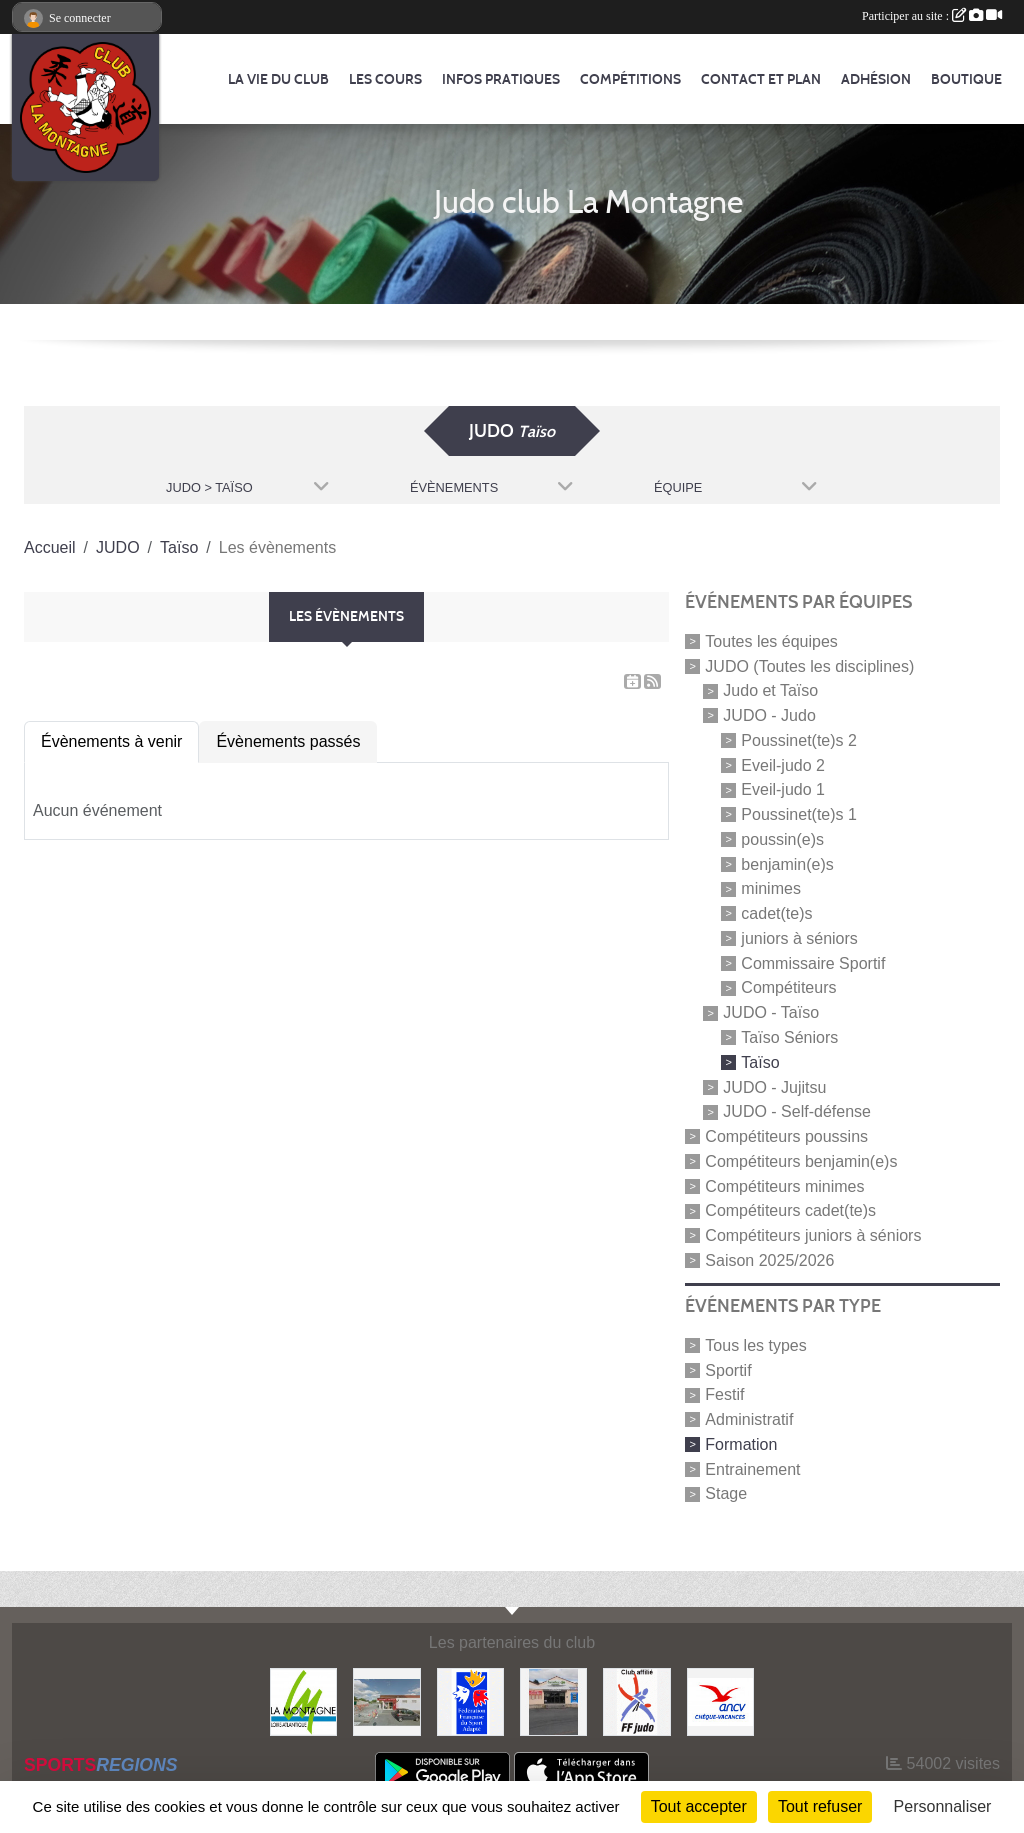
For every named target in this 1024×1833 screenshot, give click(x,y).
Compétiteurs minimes (784, 1185)
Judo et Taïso (770, 690)
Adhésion (876, 79)
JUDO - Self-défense (797, 1111)
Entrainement (752, 1468)
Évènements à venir (111, 741)
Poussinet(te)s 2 (799, 740)
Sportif (728, 1369)
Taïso (760, 1062)
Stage (726, 1493)
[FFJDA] (636, 1700)
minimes (771, 888)
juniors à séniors (799, 938)
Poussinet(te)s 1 (799, 814)
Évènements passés (288, 741)
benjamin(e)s (787, 863)
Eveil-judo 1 (783, 789)
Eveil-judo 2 (783, 764)
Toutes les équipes (771, 641)
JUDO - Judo (769, 715)
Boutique (966, 79)
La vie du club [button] (278, 79)
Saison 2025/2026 (769, 1260)
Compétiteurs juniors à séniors (813, 1235)
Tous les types (755, 1345)
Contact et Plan (761, 79)
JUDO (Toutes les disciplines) (809, 665)
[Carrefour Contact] (553, 1700)
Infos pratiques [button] (501, 79)
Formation (741, 1444)
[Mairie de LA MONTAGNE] (303, 1700)
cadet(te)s (776, 913)
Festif (724, 1394)
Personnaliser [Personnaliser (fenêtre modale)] (943, 1806)
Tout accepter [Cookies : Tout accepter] (699, 1806)
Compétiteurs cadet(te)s (790, 1210)
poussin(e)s (782, 839)
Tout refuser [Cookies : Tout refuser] (820, 1806)
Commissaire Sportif (813, 962)
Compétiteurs (788, 987)
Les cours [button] (385, 79)
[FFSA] (470, 1700)
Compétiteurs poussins (786, 1136)
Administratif (749, 1419)
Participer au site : (932, 16)
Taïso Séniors (789, 1037)
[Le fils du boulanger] (386, 1700)
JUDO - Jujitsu (774, 1086)
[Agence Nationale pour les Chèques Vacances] (720, 1700)
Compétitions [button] (630, 79)
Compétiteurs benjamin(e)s (801, 1161)
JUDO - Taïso (771, 1012)
